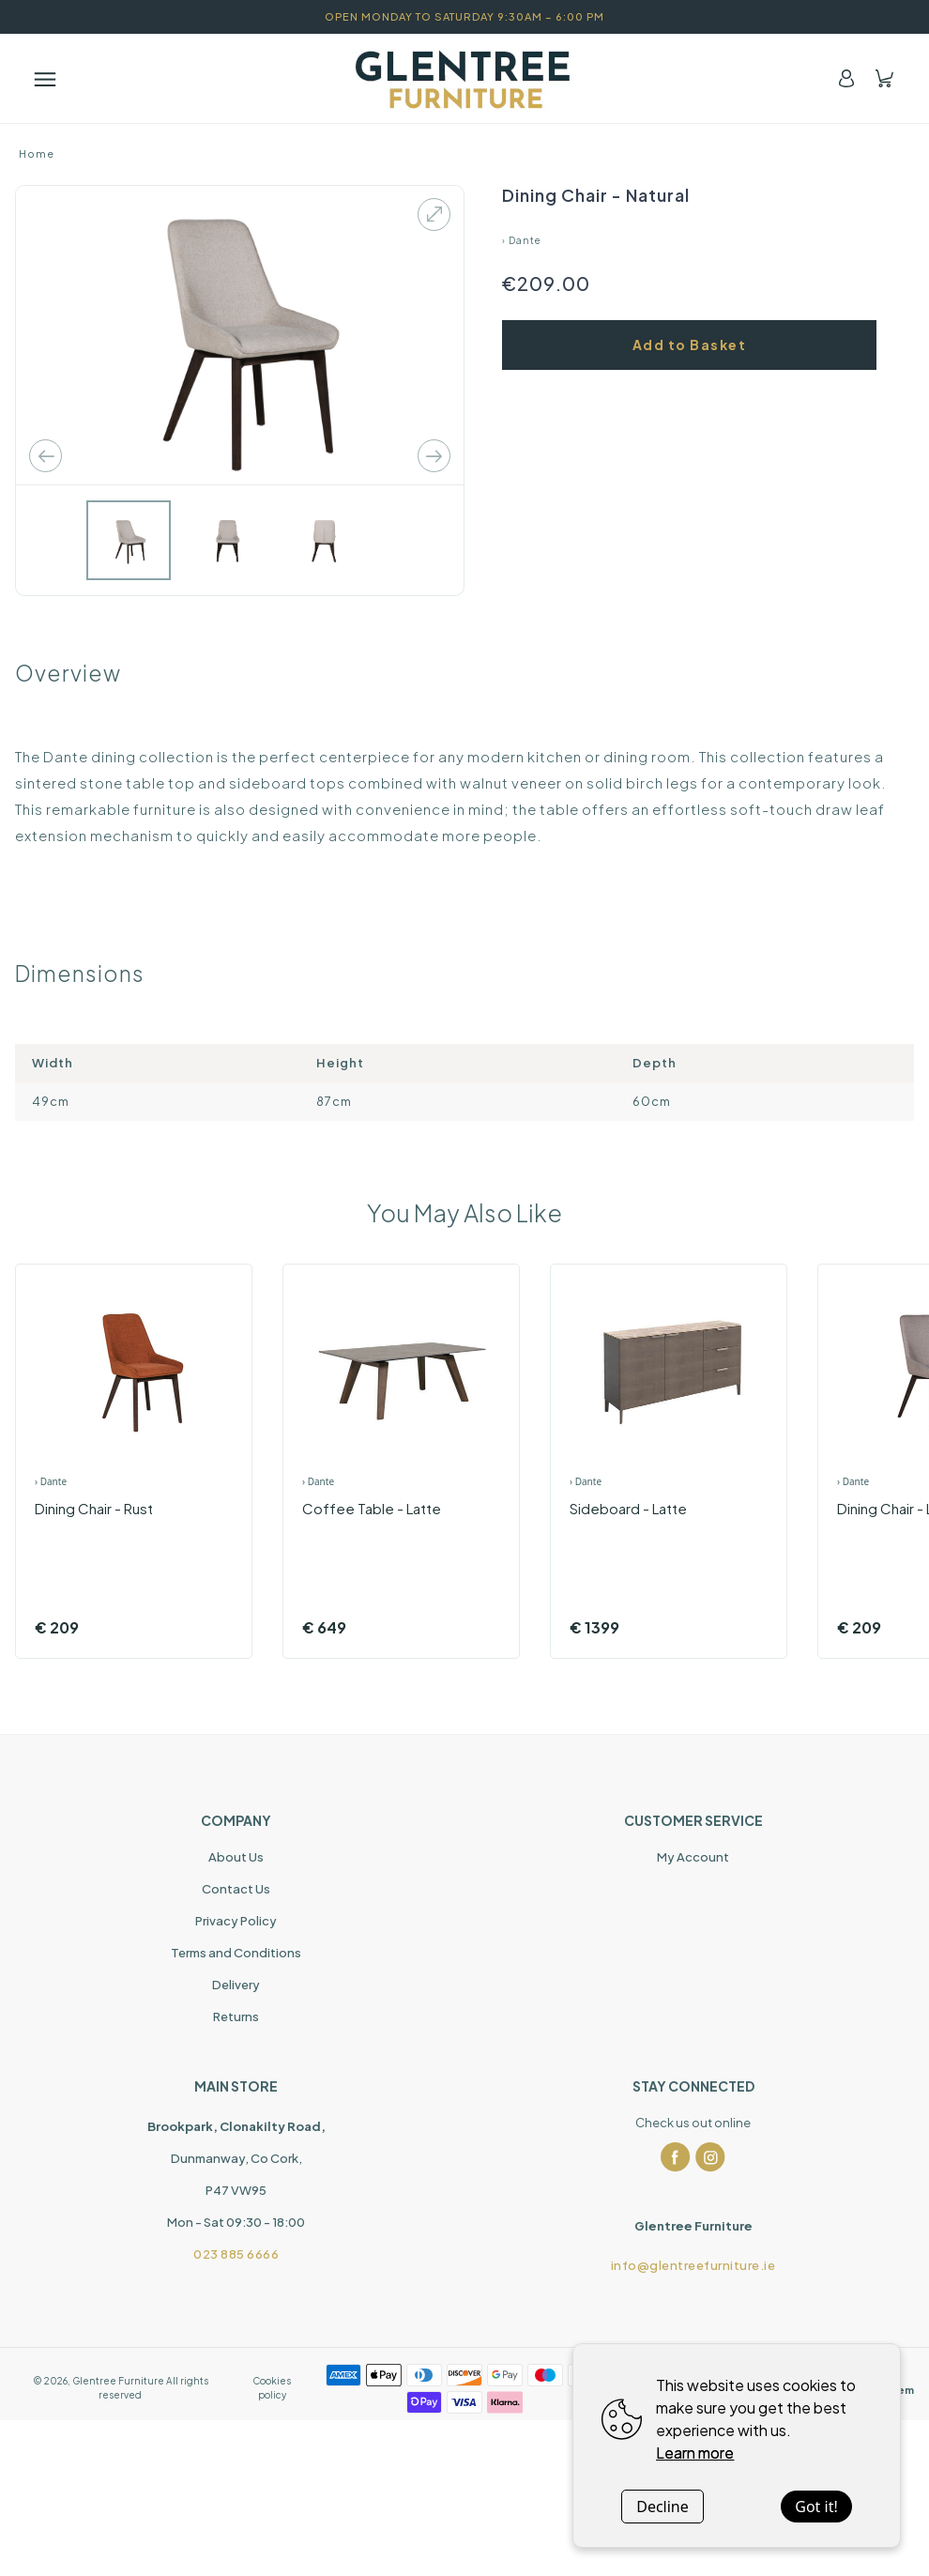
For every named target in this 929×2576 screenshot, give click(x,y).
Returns (236, 2016)
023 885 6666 (236, 2254)
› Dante (521, 240)
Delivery (236, 1984)
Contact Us (236, 1888)
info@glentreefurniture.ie (693, 2265)
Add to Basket (689, 344)
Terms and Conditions (236, 1952)
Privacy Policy (236, 1920)
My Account (693, 1856)
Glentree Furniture (118, 2380)
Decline (662, 2506)
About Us (236, 1856)
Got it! (816, 2506)
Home (36, 153)
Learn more (695, 2452)
